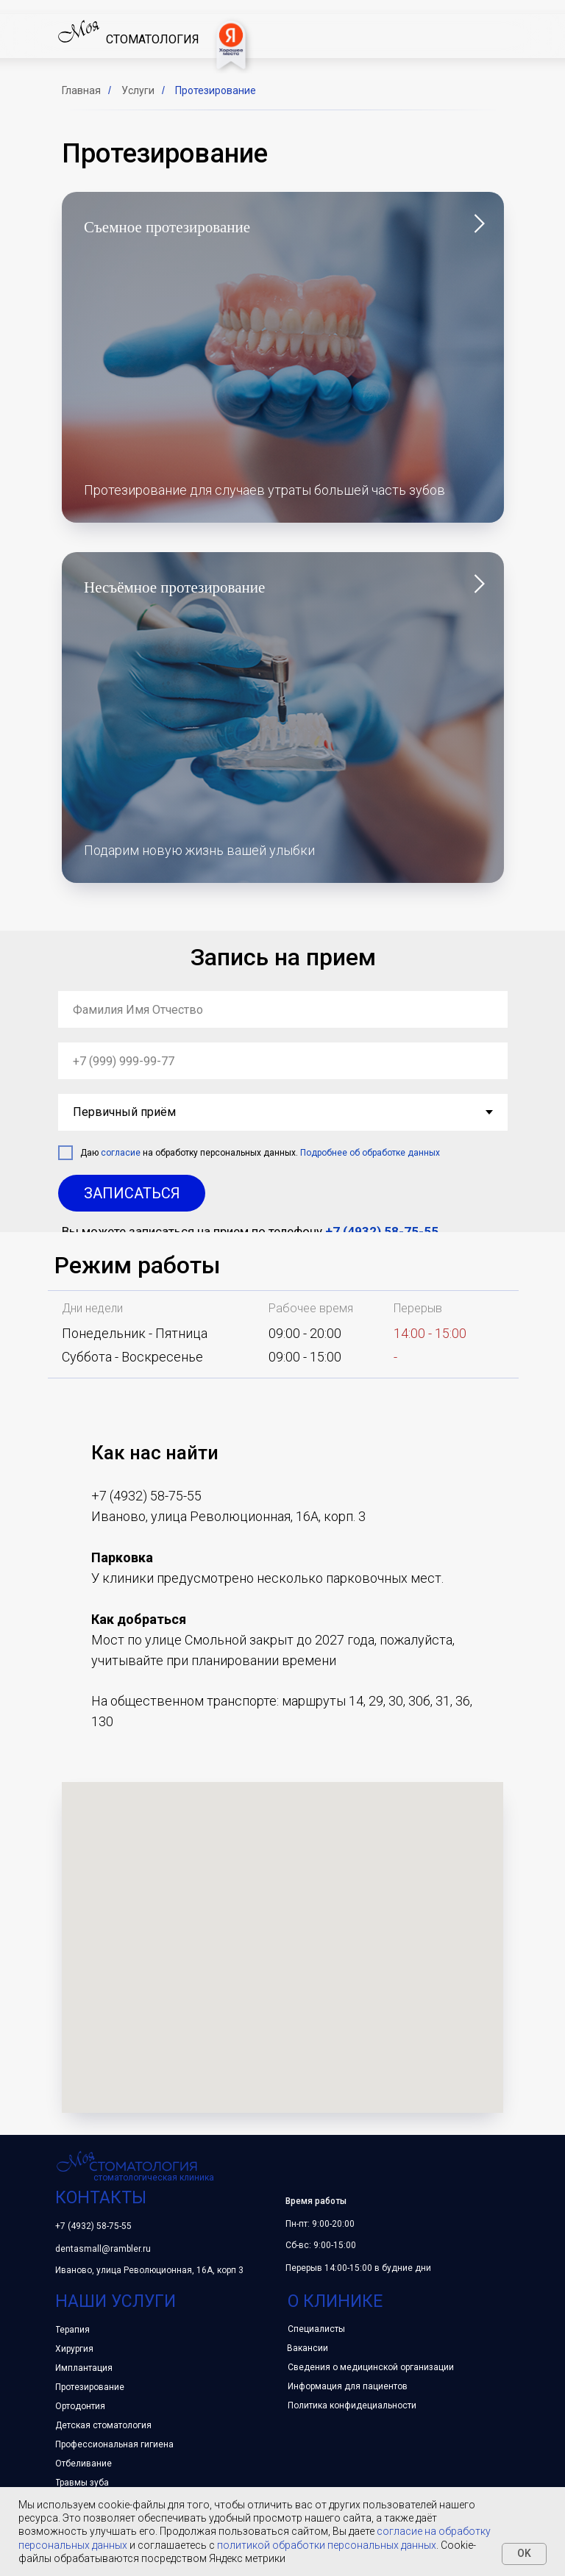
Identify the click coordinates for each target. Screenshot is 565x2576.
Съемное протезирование (167, 227)
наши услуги (115, 2301)
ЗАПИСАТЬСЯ (132, 1193)
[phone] (283, 1060)
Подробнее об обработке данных (370, 1153)
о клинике (335, 2301)
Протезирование (215, 90)
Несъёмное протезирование (174, 587)
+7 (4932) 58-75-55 (381, 1231)
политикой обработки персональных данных (326, 2545)
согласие (121, 1153)
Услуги (137, 90)
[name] (283, 1009)
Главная (81, 90)
